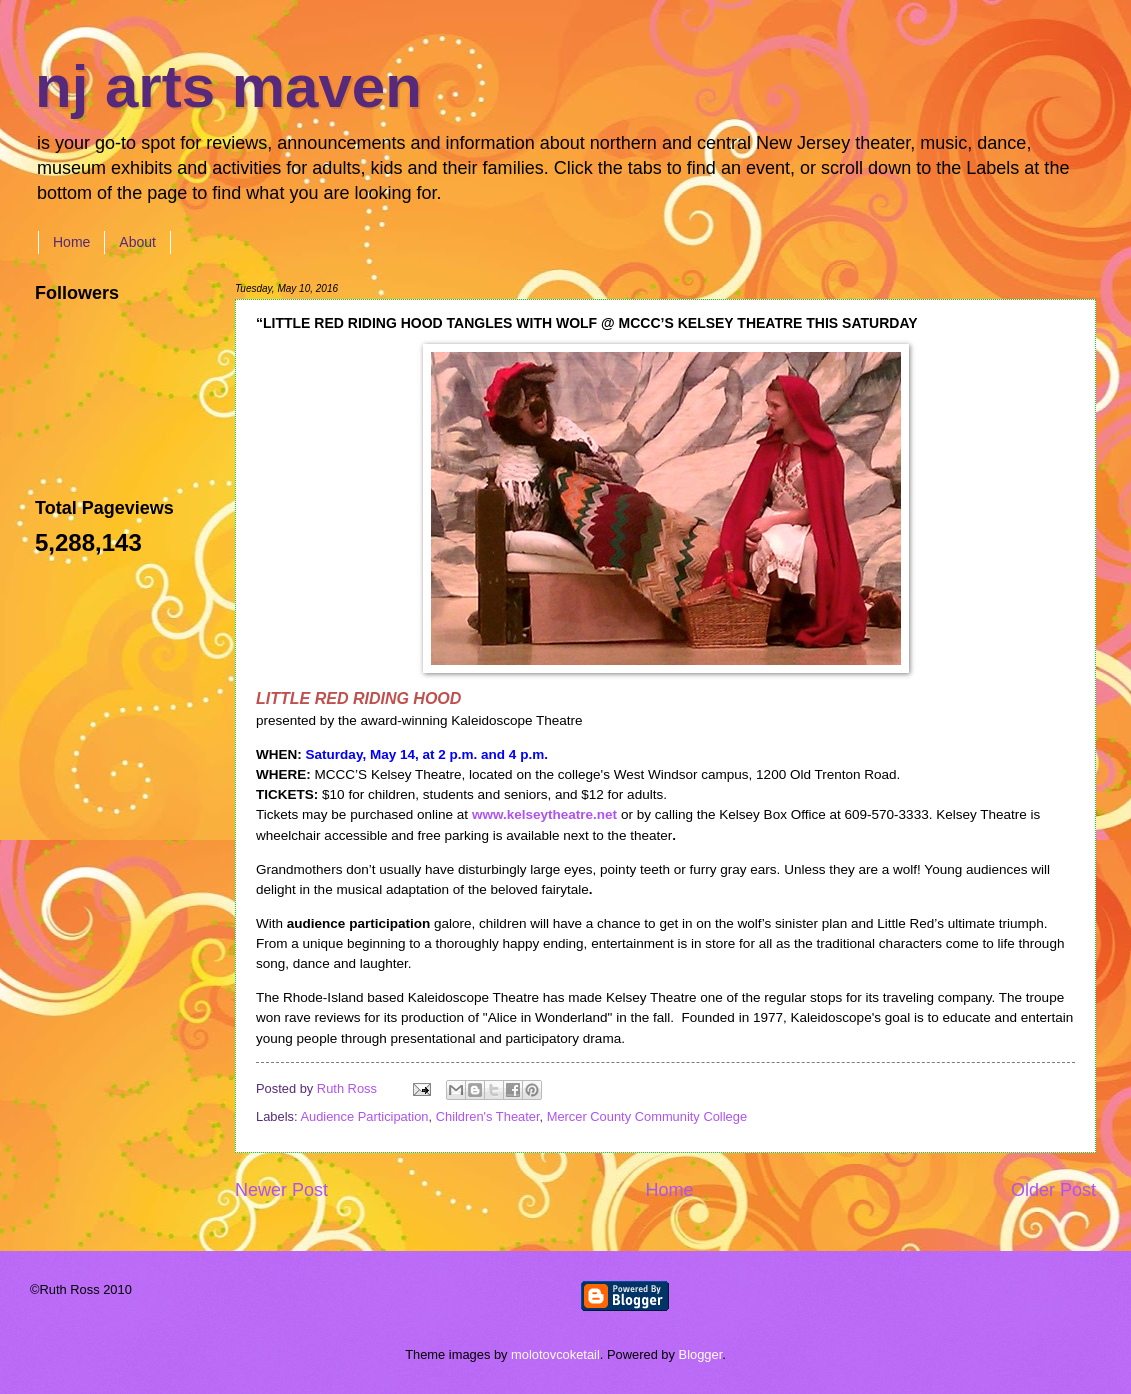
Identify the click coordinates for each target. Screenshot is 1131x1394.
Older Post (1053, 1190)
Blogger (701, 1354)
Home (71, 242)
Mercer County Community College (647, 1116)
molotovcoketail (555, 1354)
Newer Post (281, 1190)
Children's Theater (488, 1116)
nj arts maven (228, 86)
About (137, 242)
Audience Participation (364, 1116)
